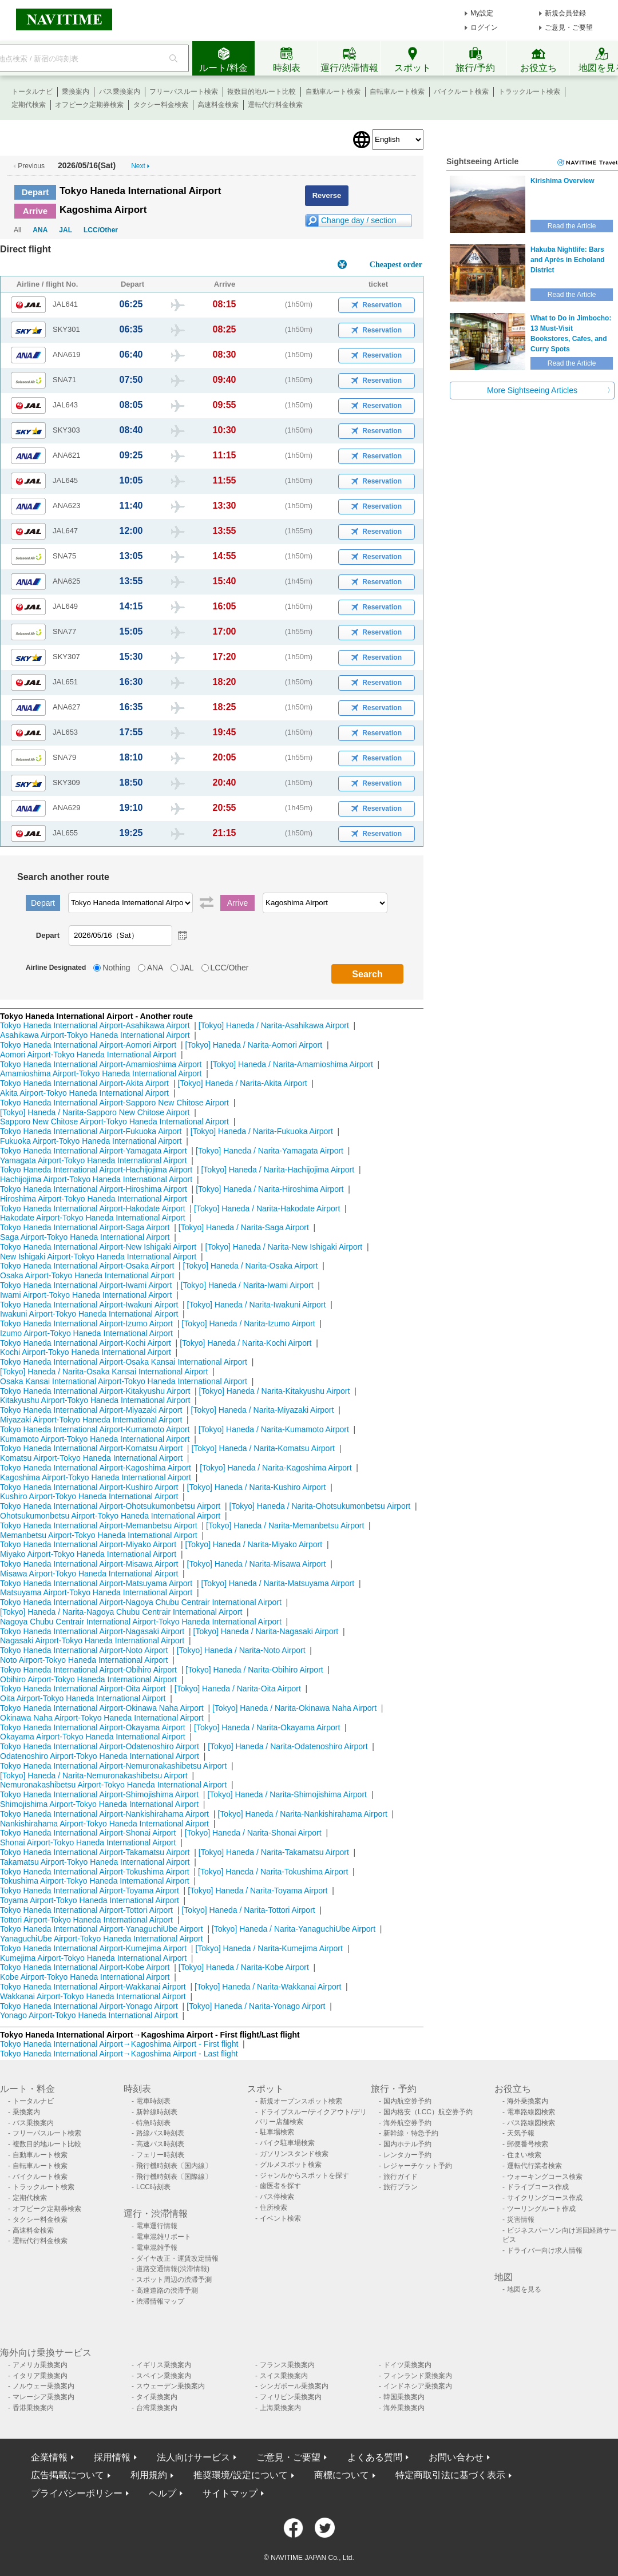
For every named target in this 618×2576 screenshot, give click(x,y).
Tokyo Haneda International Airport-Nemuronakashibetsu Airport (113, 1765)
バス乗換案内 (119, 92)
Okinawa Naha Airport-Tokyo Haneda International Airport (102, 1717)
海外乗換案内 (527, 2101)
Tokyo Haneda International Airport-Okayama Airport (92, 1727)
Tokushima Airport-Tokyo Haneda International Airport (94, 1880)
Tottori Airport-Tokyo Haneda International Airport (86, 1919)
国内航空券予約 (407, 2101)
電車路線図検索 (531, 2112)
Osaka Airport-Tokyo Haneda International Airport (87, 1275)
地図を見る (524, 2289)
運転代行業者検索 (534, 2166)
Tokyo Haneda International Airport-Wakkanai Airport (93, 1986)
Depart (35, 192)
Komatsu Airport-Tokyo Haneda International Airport (91, 1458)
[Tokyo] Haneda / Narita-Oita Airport (238, 1688)
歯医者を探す (280, 2186)
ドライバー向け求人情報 (545, 2250)
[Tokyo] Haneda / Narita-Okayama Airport (267, 1727)
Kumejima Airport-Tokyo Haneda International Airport (93, 1958)
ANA (40, 230)
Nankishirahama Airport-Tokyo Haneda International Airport (104, 1823)
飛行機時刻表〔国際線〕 (174, 2177)
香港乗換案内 (33, 2408)
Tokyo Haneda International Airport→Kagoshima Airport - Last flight (119, 2053)
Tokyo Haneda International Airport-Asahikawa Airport (95, 1025)
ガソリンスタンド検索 (294, 2154)
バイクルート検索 (461, 92)
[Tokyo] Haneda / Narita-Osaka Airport (250, 1265)
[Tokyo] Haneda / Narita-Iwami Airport (247, 1285)
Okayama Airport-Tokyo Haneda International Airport (92, 1736)
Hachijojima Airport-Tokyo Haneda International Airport (96, 1179)
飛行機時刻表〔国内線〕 (174, 2166)
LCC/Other (101, 230)
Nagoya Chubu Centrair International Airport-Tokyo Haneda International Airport (141, 1621)
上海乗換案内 (280, 2408)
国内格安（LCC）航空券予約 (428, 2112)
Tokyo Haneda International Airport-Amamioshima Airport (101, 1064)
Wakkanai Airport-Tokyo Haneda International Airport (93, 1996)
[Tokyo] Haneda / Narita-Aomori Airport (253, 1044)
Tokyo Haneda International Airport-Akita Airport (84, 1083)
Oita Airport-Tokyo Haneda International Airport (83, 1698)
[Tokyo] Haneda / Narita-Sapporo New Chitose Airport (95, 1112)
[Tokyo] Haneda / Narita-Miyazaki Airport (262, 1409)
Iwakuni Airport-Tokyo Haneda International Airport (89, 1313)
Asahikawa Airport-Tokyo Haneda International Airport (95, 1035)
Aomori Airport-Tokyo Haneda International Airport (88, 1054)
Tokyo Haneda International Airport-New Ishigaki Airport (98, 1246)
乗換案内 (75, 92)
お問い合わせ (456, 2457)
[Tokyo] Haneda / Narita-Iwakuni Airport (256, 1304)
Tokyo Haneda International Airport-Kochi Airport (85, 1343)
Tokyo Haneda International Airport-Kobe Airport (85, 1967)
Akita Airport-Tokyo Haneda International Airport (84, 1092)
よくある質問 (374, 2457)
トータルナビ (32, 92)
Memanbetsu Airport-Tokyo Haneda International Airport (98, 1535)
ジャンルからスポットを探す (304, 2175)
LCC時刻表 (153, 2187)
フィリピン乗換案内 (291, 2397)
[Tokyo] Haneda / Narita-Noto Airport (241, 1650)
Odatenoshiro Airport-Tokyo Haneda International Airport (99, 1756)
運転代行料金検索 (275, 105)
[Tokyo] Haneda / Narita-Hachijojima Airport (277, 1169)
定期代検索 (28, 105)
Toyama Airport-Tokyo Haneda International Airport (89, 1900)
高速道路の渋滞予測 (167, 2290)
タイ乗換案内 (156, 2397)
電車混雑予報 (156, 2248)
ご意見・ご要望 (569, 27)
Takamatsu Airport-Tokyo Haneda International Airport (95, 1861)
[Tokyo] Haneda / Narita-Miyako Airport (253, 1544)
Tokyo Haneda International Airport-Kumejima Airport (93, 1948)
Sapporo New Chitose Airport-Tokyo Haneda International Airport (114, 1121)
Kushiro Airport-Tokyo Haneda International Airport (89, 1496)
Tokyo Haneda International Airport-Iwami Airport (86, 1285)
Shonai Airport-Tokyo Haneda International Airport (88, 1842)
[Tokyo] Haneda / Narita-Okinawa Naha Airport (294, 1708)
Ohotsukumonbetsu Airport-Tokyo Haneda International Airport (110, 1515)
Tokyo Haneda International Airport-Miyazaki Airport (91, 1409)
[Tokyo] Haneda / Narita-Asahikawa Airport (274, 1025)
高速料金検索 (218, 105)
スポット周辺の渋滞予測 (174, 2280)
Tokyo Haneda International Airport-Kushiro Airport (89, 1487)
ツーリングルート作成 (541, 2209)
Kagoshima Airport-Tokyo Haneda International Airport (95, 1477)
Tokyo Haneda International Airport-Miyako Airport (88, 1544)
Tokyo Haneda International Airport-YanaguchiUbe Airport (101, 1928)
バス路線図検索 (531, 2123)
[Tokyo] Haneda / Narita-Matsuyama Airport (277, 1583)
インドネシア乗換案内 (417, 2386)
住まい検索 (524, 2155)
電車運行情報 (156, 2226)
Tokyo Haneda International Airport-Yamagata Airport (93, 1150)
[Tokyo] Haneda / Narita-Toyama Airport (257, 1890)
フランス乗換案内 (287, 2365)
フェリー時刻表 (160, 2155)
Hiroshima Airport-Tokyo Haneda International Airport (93, 1198)
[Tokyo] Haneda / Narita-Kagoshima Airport (275, 1467)
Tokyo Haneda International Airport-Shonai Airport (88, 1832)
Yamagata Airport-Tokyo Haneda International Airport (93, 1160)
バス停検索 (277, 2197)
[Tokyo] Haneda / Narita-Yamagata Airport (269, 1150)
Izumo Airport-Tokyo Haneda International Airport (86, 1333)
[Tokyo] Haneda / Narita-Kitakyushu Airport (274, 1391)
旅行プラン (400, 2187)
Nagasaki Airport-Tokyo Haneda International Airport (92, 1640)
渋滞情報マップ (160, 2301)
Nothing (116, 967)
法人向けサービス (193, 2457)
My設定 (481, 13)
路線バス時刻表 (160, 2133)
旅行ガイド (400, 2177)
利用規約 (148, 2475)
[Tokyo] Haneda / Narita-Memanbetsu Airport (285, 1525)
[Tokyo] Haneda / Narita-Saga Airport (244, 1227)
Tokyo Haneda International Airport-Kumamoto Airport (95, 1429)
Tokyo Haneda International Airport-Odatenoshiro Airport (99, 1746)
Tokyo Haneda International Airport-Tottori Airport (86, 1910)
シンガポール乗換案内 (294, 2386)
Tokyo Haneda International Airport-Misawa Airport (89, 1563)
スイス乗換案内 (284, 2376)
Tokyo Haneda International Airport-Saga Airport (85, 1227)
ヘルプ (162, 2493)
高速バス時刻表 (160, 2144)
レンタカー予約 (407, 2155)
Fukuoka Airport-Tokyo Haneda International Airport (91, 1141)
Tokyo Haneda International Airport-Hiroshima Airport (93, 1189)
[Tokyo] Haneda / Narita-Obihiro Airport (254, 1669)
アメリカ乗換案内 (40, 2365)
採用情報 (112, 2457)
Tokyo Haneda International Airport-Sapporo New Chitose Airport (114, 1102)
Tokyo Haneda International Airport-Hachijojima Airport (96, 1169)
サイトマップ (230, 2493)
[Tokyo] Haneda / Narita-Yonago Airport (256, 2006)
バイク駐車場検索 (287, 2143)
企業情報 (49, 2457)
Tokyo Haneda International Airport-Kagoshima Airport (95, 1467)
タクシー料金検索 (160, 105)
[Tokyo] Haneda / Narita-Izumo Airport (248, 1323)
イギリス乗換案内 (163, 2365)
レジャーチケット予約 (417, 2166)
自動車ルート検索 (333, 92)
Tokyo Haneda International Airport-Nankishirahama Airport (104, 1813)
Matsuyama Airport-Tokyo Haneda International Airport (96, 1592)
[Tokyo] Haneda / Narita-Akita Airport (242, 1083)
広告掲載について (67, 2475)
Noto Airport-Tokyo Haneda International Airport (84, 1660)
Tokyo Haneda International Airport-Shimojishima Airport (99, 1794)
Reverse (327, 195)
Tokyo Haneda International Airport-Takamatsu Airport (95, 1852)
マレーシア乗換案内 (43, 2397)
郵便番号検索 (527, 2144)
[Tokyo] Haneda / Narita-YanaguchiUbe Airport (293, 1928)
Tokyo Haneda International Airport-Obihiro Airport (88, 1669)
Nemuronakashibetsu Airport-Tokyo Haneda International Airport (113, 1784)
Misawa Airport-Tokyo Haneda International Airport (89, 1573)
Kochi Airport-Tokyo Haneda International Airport (85, 1352)
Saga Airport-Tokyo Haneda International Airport (85, 1237)
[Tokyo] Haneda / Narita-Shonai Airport (253, 1832)
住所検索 (273, 2208)
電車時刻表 (153, 2101)
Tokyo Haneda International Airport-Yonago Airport (89, 2006)
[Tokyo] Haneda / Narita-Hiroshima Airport (269, 1189)
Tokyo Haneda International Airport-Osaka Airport (87, 1265)
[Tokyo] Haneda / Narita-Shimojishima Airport (287, 1794)
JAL (65, 230)
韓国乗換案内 (404, 2397)
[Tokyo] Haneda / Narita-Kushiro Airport (256, 1487)
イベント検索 (280, 2218)
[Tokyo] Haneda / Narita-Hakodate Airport (267, 1208)
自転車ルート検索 (397, 92)
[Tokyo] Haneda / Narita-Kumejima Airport (269, 1948)
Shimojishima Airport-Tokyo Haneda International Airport (99, 1804)
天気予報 (520, 2133)
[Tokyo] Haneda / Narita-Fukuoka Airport (262, 1131)
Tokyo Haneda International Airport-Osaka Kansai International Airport (123, 1361)
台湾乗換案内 (156, 2408)
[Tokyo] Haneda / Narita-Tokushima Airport (273, 1871)
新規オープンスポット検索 (301, 2101)
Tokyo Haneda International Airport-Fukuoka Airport (91, 1131)
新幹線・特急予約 (410, 2133)
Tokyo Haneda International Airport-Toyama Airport (89, 1890)
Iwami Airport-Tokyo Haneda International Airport (86, 1294)
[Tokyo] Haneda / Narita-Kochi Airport (245, 1343)
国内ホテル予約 (407, 2144)
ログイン (484, 27)
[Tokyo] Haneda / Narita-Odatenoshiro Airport (287, 1746)
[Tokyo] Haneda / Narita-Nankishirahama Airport (302, 1813)
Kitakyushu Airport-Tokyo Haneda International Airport (95, 1400)
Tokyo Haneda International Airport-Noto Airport (84, 1650)
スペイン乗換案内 (163, 2376)
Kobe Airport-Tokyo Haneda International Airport (85, 1976)
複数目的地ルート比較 (261, 92)
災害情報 (520, 2220)
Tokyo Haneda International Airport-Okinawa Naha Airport (102, 1708)
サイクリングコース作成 (545, 2198)
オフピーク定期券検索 (89, 105)
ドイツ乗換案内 (407, 2365)
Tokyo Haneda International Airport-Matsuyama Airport (96, 1583)
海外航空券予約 (407, 2123)
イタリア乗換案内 (40, 2376)
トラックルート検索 (529, 92)
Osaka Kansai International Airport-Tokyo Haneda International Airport (123, 1381)
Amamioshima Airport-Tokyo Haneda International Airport (101, 1073)
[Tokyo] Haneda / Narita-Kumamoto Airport (274, 1429)
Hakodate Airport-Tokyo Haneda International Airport (92, 1217)
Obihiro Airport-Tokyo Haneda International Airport (88, 1679)
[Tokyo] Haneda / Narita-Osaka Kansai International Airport (104, 1371)
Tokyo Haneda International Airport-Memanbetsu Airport (98, 1525)
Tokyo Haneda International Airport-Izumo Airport (86, 1323)
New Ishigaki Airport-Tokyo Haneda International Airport (98, 1256)
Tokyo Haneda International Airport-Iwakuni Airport (89, 1304)
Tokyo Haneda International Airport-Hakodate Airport (92, 1208)
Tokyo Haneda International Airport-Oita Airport (83, 1688)
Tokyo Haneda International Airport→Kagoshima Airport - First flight (119, 2043)
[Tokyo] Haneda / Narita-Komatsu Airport (263, 1448)
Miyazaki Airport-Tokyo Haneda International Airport (91, 1419)
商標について (341, 2475)
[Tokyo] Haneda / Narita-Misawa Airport (256, 1563)
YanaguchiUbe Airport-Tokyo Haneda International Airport (101, 1938)
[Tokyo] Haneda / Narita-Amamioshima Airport (292, 1064)
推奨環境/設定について (240, 2475)
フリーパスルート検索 (183, 92)
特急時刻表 (153, 2123)
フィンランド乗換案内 (417, 2376)
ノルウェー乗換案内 (43, 2386)
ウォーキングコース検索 (545, 2177)
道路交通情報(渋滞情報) (172, 2269)
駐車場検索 (277, 2132)
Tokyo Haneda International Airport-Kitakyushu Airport (95, 1391)
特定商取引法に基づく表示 (450, 2475)
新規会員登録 (565, 13)
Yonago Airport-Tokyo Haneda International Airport (89, 2015)
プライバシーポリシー (76, 2493)
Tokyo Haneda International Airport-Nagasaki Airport (92, 1631)
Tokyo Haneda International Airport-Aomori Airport (88, 1044)
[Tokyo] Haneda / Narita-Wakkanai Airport (268, 1986)
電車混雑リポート (163, 2237)
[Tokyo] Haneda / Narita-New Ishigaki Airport (284, 1246)
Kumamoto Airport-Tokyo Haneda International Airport (95, 1439)
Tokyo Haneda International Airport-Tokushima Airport (94, 1871)
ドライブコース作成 (538, 2187)
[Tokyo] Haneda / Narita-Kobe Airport (244, 1967)
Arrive (35, 211)
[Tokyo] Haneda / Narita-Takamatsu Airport (274, 1852)
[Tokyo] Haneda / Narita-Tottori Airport (248, 1910)
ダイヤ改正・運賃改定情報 (177, 2258)
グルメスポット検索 (291, 2165)
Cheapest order (396, 264)
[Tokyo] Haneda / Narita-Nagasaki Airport (266, 1631)
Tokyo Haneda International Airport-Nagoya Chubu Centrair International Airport (141, 1602)
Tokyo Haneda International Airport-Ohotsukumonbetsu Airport (110, 1506)
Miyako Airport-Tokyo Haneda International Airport (88, 1554)
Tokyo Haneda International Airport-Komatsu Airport (91, 1448)
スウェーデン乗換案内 (170, 2386)
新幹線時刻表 (156, 2112)
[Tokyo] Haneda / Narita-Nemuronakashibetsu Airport (94, 1775)
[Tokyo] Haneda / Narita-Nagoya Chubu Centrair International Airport (121, 1611)
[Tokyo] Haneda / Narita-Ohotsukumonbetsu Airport (320, 1506)
